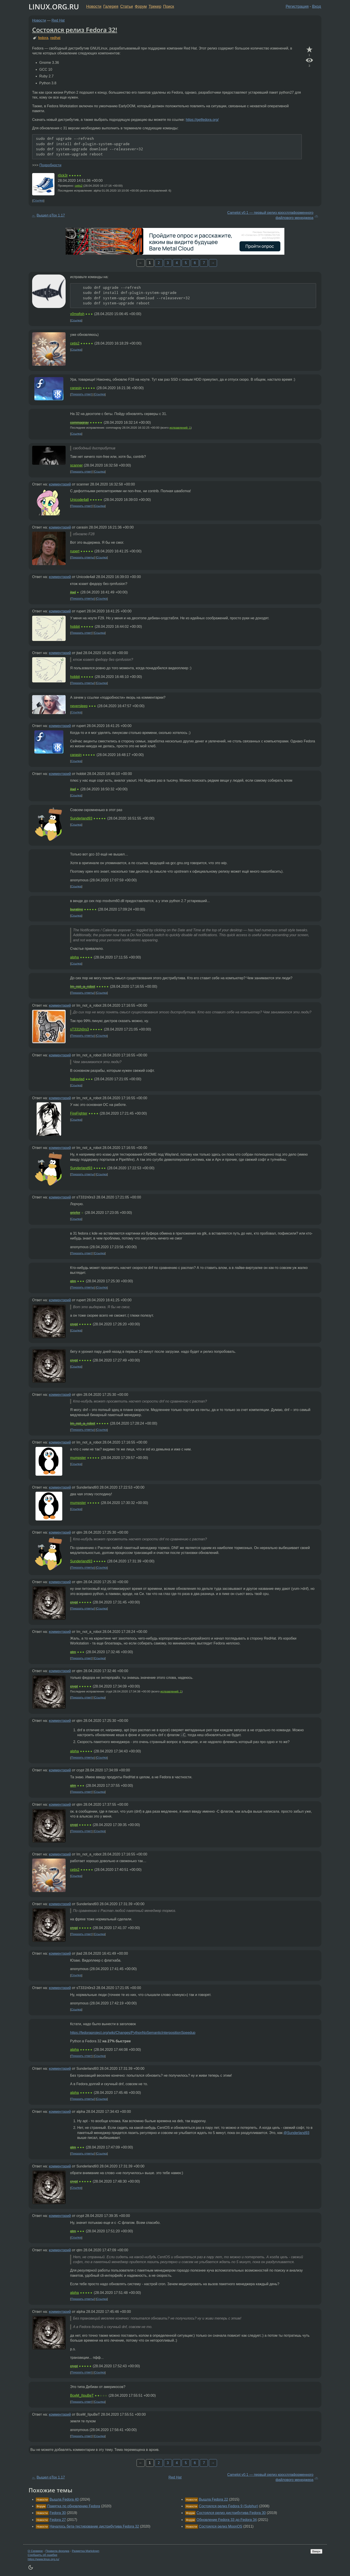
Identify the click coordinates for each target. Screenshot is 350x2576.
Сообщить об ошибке (42, 2555)
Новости (93, 6)
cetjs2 (79, 185)
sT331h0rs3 (79, 1029)
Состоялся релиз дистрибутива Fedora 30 (231, 2513)
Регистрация (297, 6)
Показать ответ (81, 394)
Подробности (50, 165)
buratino (76, 909)
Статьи (126, 6)
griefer (75, 1213)
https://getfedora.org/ (202, 120)
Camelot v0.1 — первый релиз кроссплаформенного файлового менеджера (270, 215)
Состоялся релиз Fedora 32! (74, 29)
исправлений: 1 (180, 427)
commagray (79, 422)
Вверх (316, 2551)
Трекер (155, 6)
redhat (55, 38)
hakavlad (77, 1079)
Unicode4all (79, 500)
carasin (76, 388)
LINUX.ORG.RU (54, 6)
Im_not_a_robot (82, 986)
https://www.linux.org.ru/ (43, 2559)
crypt (74, 1324)
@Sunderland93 (296, 2133)
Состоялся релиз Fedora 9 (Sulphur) (228, 2506)
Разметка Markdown (85, 2551)
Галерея (110, 6)
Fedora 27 (58, 2520)
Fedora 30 (58, 2513)
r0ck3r (63, 175)
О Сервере (35, 2551)
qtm (73, 1281)
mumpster (78, 1458)
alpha (74, 957)
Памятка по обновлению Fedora (73, 2506)
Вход (316, 6)
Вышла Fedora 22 (213, 2499)
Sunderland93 (81, 818)
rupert (74, 551)
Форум (141, 6)
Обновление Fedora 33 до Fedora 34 (226, 2520)
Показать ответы (82, 557)
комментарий (60, 484)
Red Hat (58, 20)
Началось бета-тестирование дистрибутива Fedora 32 (94, 2526)
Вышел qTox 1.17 (51, 215)
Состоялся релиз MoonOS (220, 2526)
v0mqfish (77, 314)
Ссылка (38, 200)
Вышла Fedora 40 (64, 2499)
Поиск (168, 6)
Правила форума (57, 2551)
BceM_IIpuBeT (82, 2395)
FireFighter (78, 1113)
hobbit (75, 626)
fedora (43, 38)
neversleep (79, 706)
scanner (76, 465)
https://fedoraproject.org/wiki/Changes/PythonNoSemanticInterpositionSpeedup (132, 2033)
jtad (73, 592)
